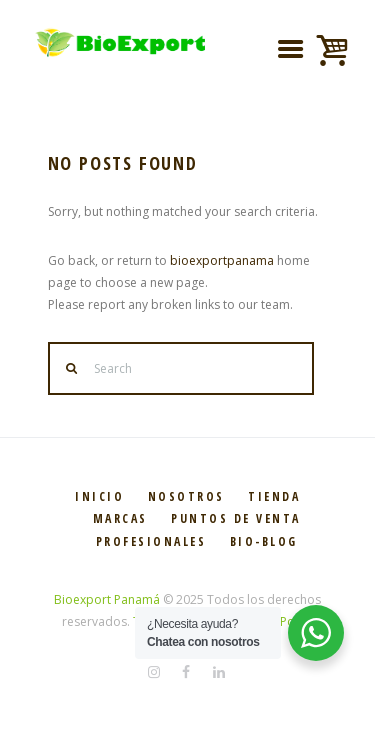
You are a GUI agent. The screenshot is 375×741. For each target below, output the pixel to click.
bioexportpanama (222, 260)
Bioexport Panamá (107, 599)
